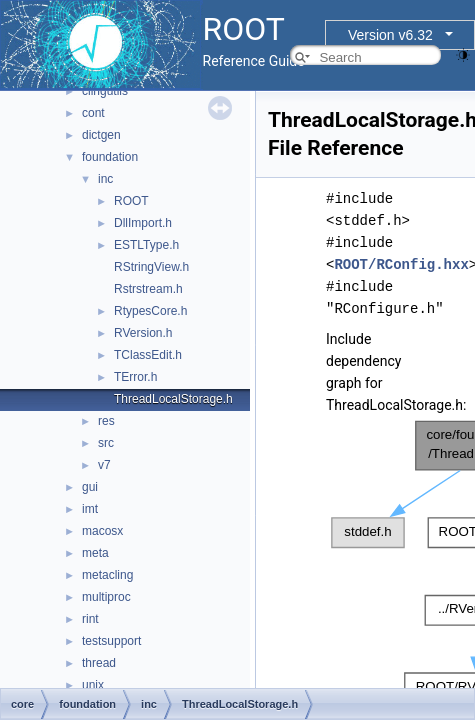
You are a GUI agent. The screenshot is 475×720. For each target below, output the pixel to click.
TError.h (135, 377)
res (106, 421)
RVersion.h (143, 333)
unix (93, 685)
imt (90, 509)
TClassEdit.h (148, 355)
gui (90, 487)
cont (93, 113)
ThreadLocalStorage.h (173, 399)
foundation (110, 157)
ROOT (131, 201)
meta (95, 553)
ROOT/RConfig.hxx (401, 264)
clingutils (105, 91)
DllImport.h (143, 223)
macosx (102, 531)
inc (105, 179)
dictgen (101, 135)
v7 (104, 465)
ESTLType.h (146, 245)
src (106, 443)
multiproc (106, 597)
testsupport (111, 641)
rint (90, 619)
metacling (107, 575)
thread (99, 663)
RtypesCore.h (150, 311)
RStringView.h (151, 267)
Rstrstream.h (148, 289)
